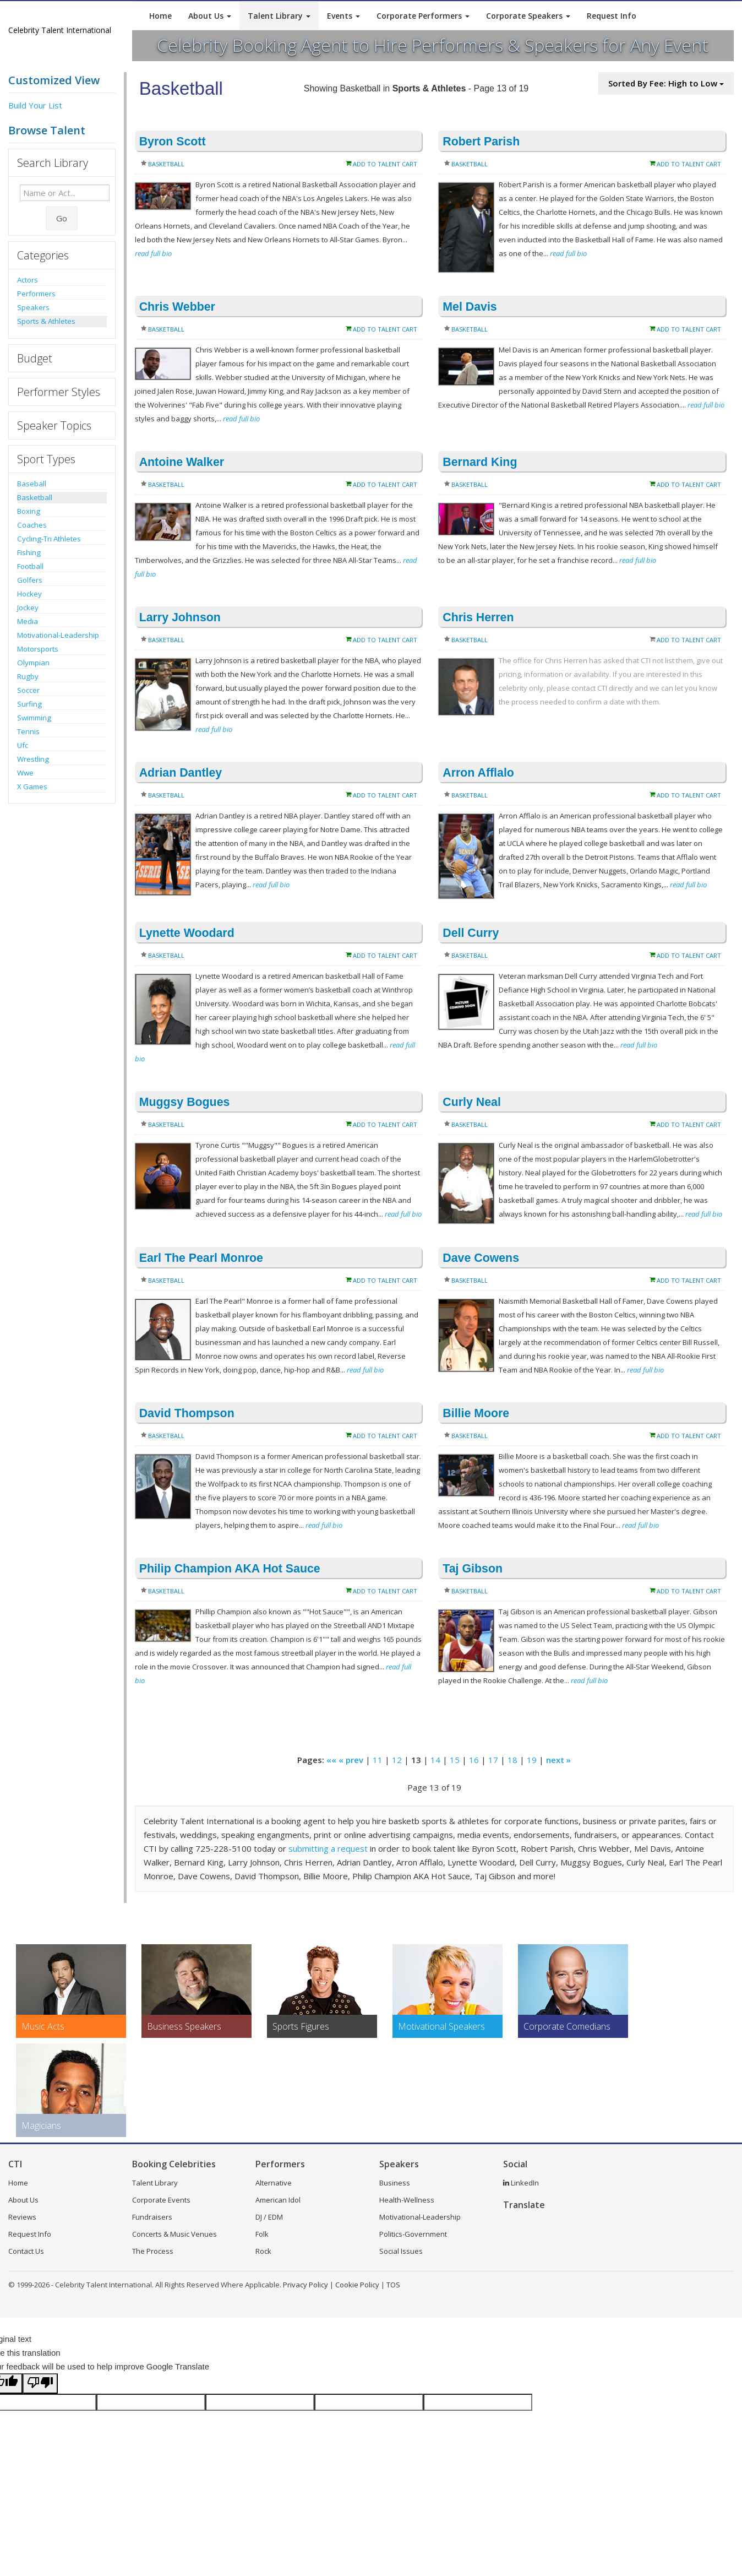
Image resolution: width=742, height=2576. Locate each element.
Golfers (29, 580)
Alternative (273, 2183)
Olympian (33, 662)
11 (378, 1759)
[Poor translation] (40, 2383)
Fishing (29, 552)
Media (27, 621)
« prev (351, 1759)
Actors (27, 280)
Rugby (28, 676)
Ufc (22, 745)
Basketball (34, 497)
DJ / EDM (269, 2217)
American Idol (278, 2200)
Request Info (611, 15)
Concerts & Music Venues (174, 2234)
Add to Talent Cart (385, 164)
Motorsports (37, 649)
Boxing (28, 511)
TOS (393, 2285)
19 (532, 1759)
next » (558, 1759)
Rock (263, 2251)
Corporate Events (161, 2200)
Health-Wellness (406, 2200)
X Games (32, 786)
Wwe (25, 772)
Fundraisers (152, 2217)
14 (435, 1759)
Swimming (34, 717)
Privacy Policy (305, 2285)
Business (394, 2183)
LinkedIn (521, 2183)
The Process (152, 2251)
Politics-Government (413, 2234)
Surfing (29, 704)
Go (61, 218)
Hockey (29, 593)
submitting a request (328, 1848)
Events (343, 15)
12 (397, 1759)
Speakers (33, 307)
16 (474, 1759)
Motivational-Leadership (58, 635)
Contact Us (26, 2251)
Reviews (22, 2217)
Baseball (31, 483)
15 (455, 1759)
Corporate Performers (423, 15)
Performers (36, 293)
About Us (209, 15)
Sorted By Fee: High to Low (666, 83)
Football (30, 566)
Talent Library (279, 15)
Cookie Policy (357, 2285)
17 (493, 1759)
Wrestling (33, 759)
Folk (262, 2234)
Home (160, 15)
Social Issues (401, 2251)
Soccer (28, 690)
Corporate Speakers (528, 15)
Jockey (28, 607)
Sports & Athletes (46, 321)
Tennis (28, 731)
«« (331, 1759)
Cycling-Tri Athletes (49, 538)
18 (512, 1759)
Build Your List (35, 105)
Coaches (32, 525)
